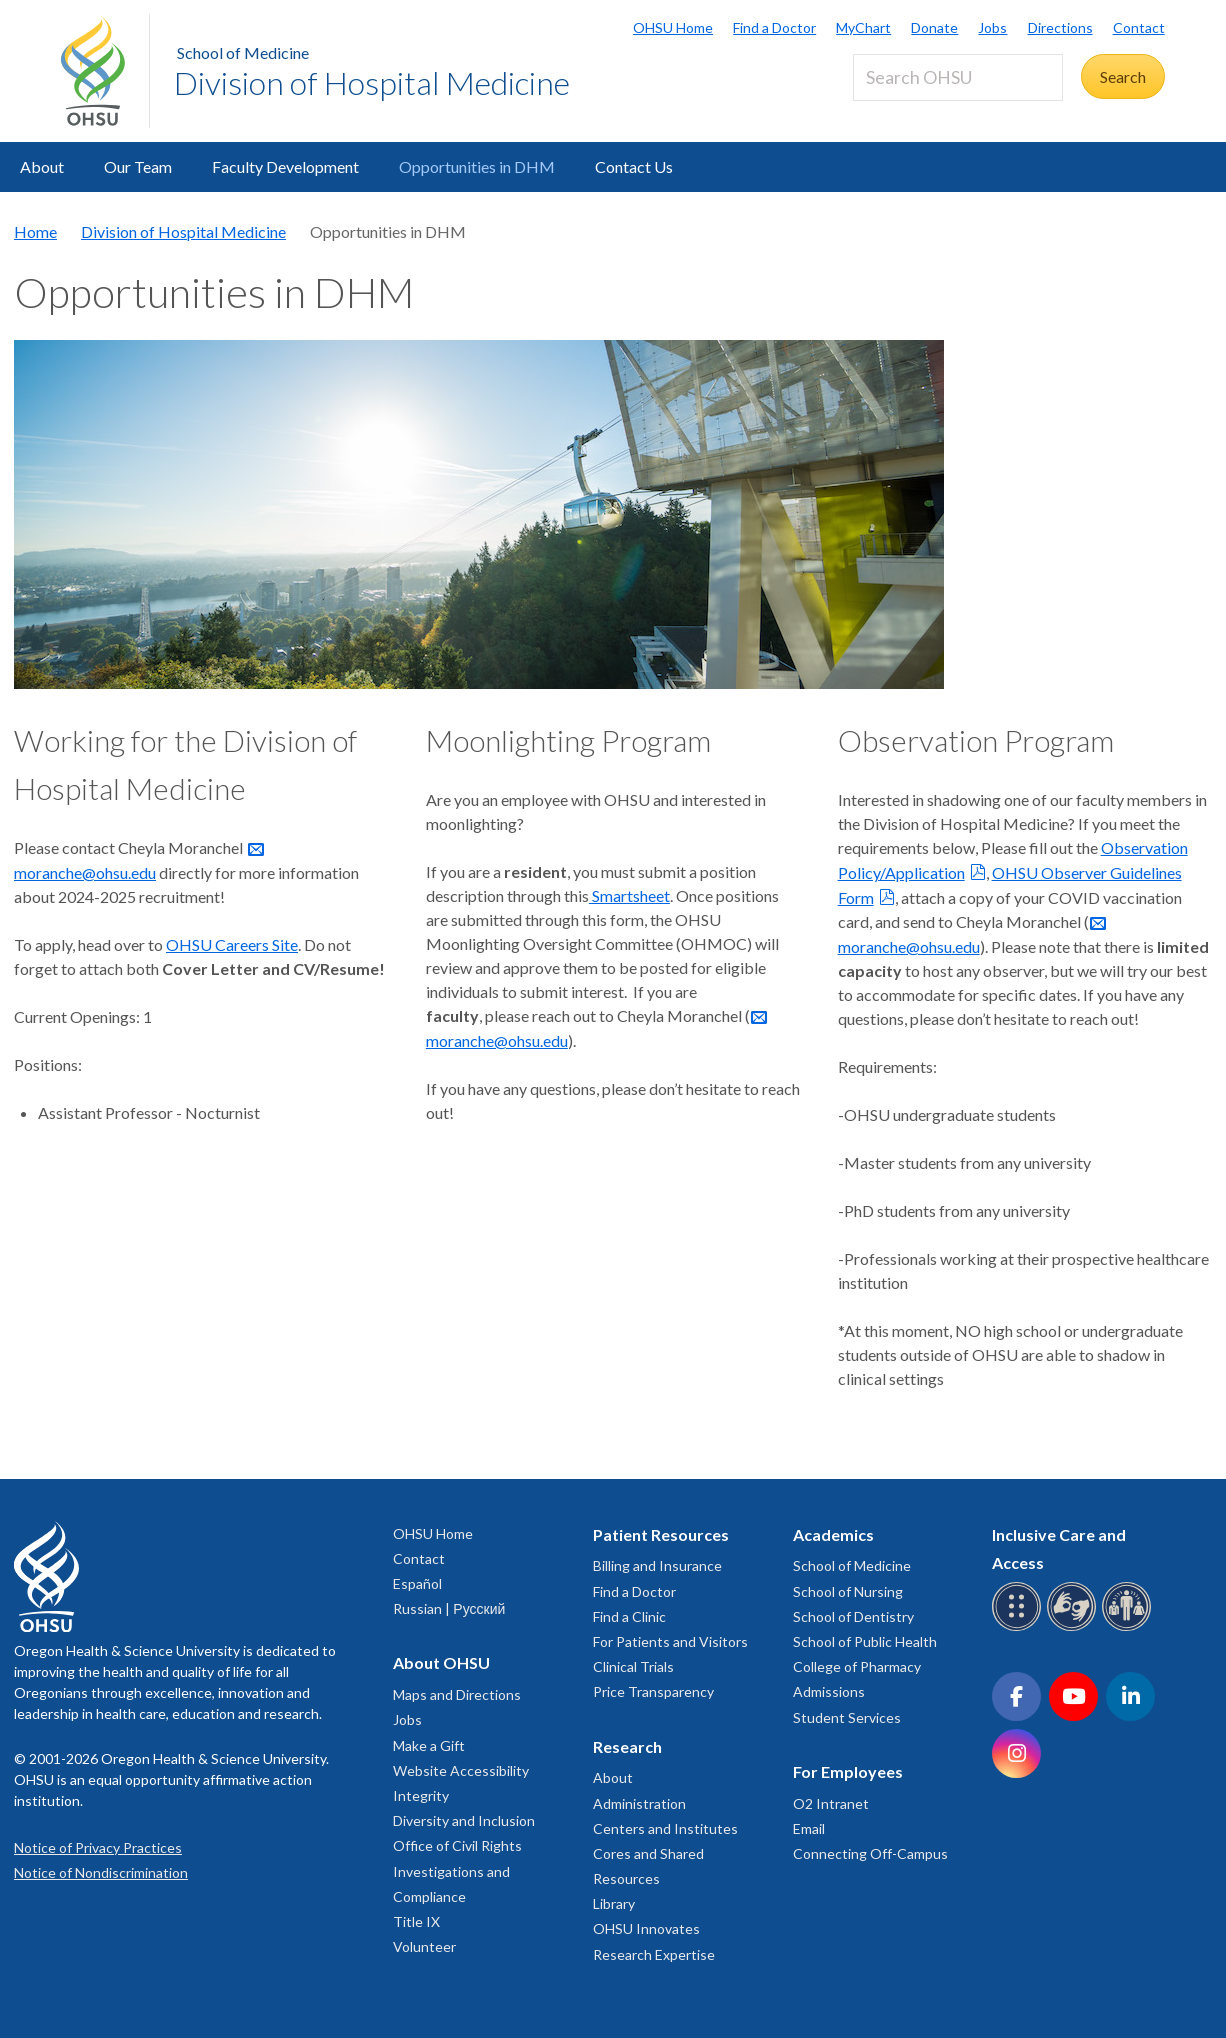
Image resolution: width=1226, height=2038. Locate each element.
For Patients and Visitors (670, 1641)
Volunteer (424, 1946)
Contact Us (634, 166)
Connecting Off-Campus (870, 1853)
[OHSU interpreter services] (1129, 1627)
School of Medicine (243, 52)
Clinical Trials (633, 1666)
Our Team (138, 166)
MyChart (863, 27)
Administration (639, 1803)
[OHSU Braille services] (1019, 1627)
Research (627, 1746)
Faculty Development (285, 166)
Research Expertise (654, 1954)
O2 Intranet (831, 1803)
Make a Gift (429, 1745)
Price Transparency (653, 1691)
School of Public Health (865, 1641)
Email (809, 1828)
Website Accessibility (461, 1770)
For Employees (848, 1771)
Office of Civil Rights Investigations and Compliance (457, 1870)
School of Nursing (848, 1591)
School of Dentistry (853, 1616)
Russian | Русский (449, 1608)
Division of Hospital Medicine (372, 82)
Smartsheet (629, 895)
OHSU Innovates (646, 1928)
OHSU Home (673, 27)
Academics (833, 1534)
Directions (1060, 27)
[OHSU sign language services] (1074, 1627)
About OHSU (441, 1662)
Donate (934, 27)
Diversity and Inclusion (464, 1820)
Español (417, 1583)
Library (614, 1903)
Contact (1139, 27)
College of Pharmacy (857, 1666)
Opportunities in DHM (477, 166)
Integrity (421, 1795)
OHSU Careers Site (232, 944)
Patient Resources (661, 1534)
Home (35, 231)
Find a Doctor (774, 27)
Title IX (416, 1921)
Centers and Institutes (665, 1828)
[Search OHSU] (958, 77)
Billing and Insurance (657, 1565)
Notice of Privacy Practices (98, 1847)
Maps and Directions (457, 1694)
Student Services (847, 1717)
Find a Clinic (629, 1616)
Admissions (829, 1691)
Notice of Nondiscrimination (101, 1872)
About (42, 166)
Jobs (992, 27)
